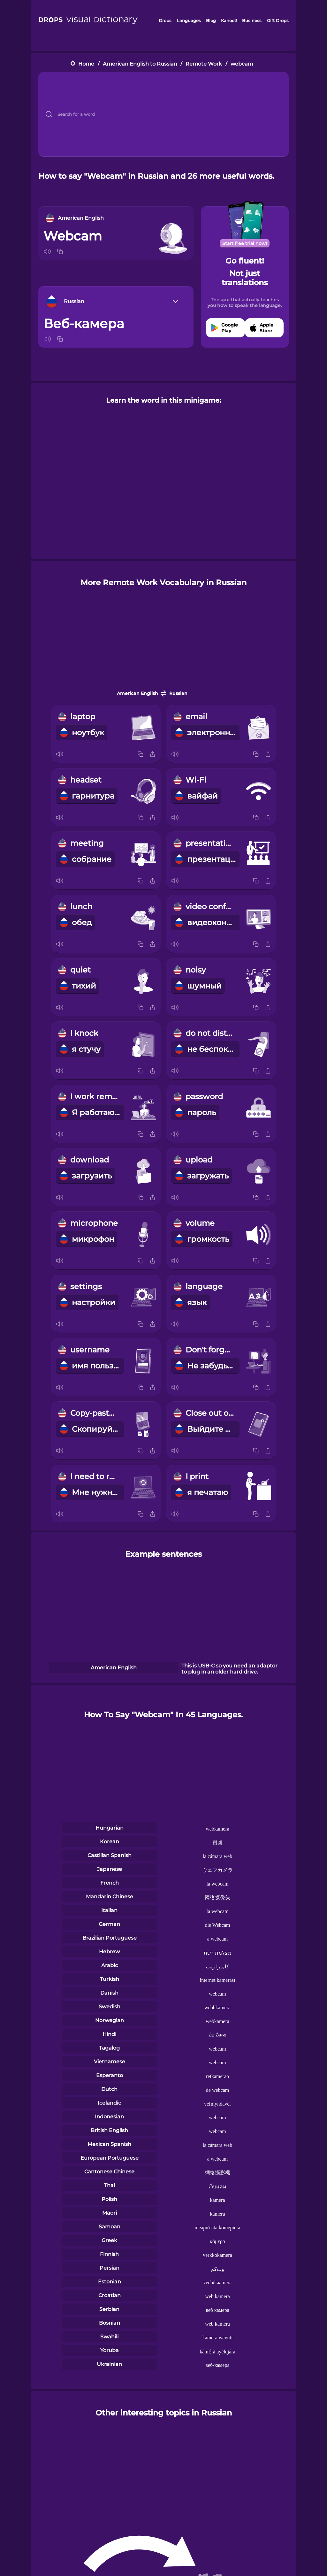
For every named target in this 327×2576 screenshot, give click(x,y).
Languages (189, 20)
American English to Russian (140, 64)
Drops (165, 20)
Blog (211, 20)
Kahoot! (229, 20)
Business (252, 20)
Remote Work (204, 64)
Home (86, 64)
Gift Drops (278, 20)
